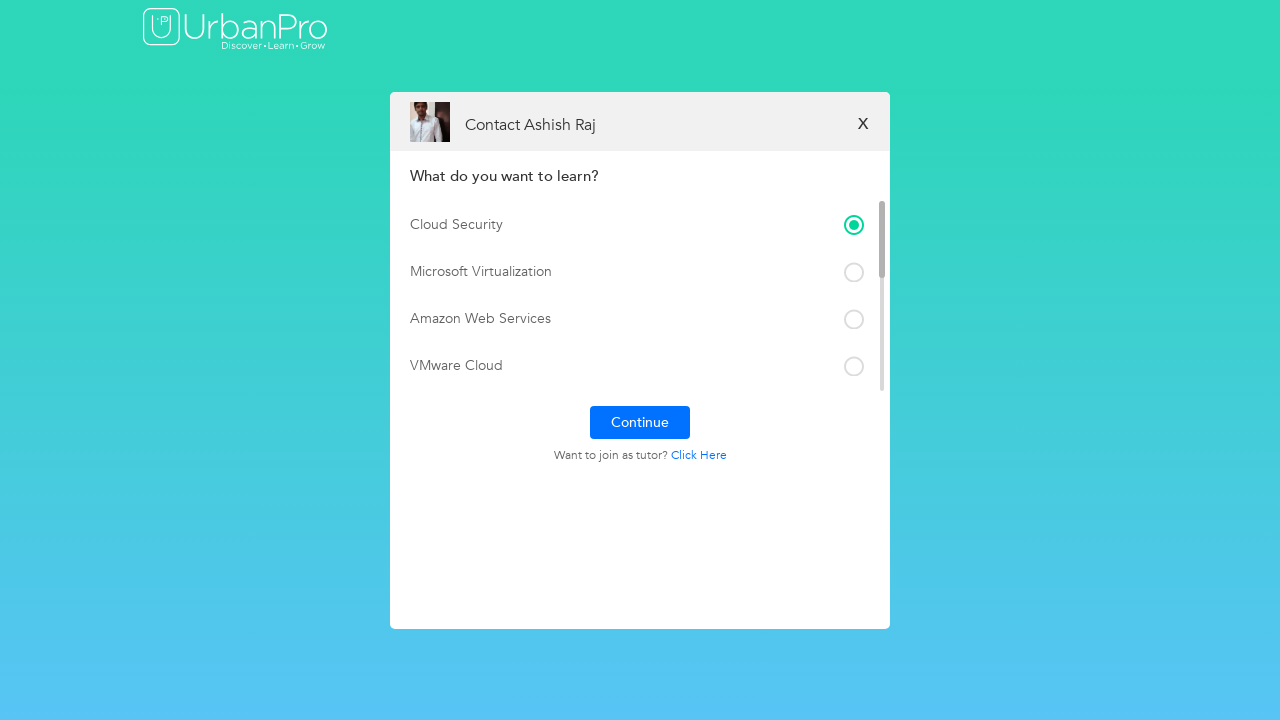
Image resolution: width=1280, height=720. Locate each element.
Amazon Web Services (480, 318)
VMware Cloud (456, 365)
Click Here (699, 455)
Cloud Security (456, 224)
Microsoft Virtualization (481, 271)
